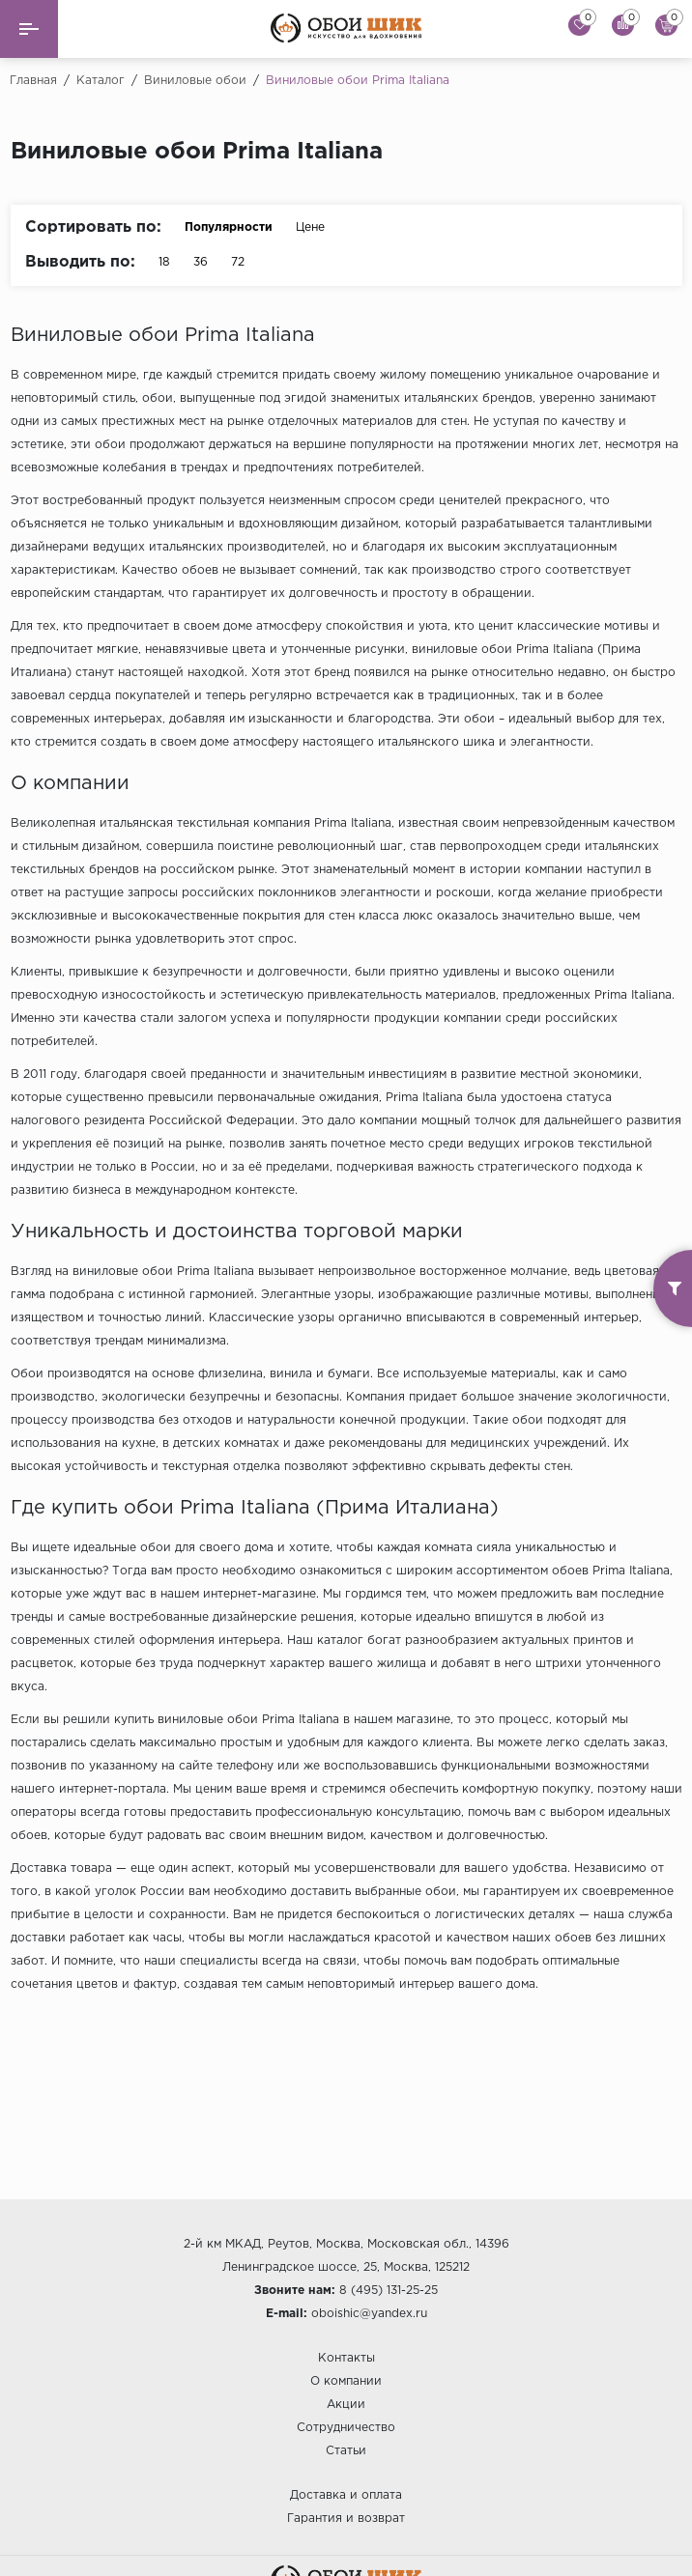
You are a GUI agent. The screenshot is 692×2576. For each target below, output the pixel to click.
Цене (320, 227)
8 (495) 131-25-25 (388, 2290)
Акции (346, 2404)
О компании (346, 2381)
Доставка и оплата (346, 2495)
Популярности (229, 227)
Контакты (346, 2358)
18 (164, 262)
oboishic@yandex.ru (369, 2313)
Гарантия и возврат (346, 2518)
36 (200, 262)
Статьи (346, 2451)
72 (238, 262)
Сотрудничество (346, 2427)
